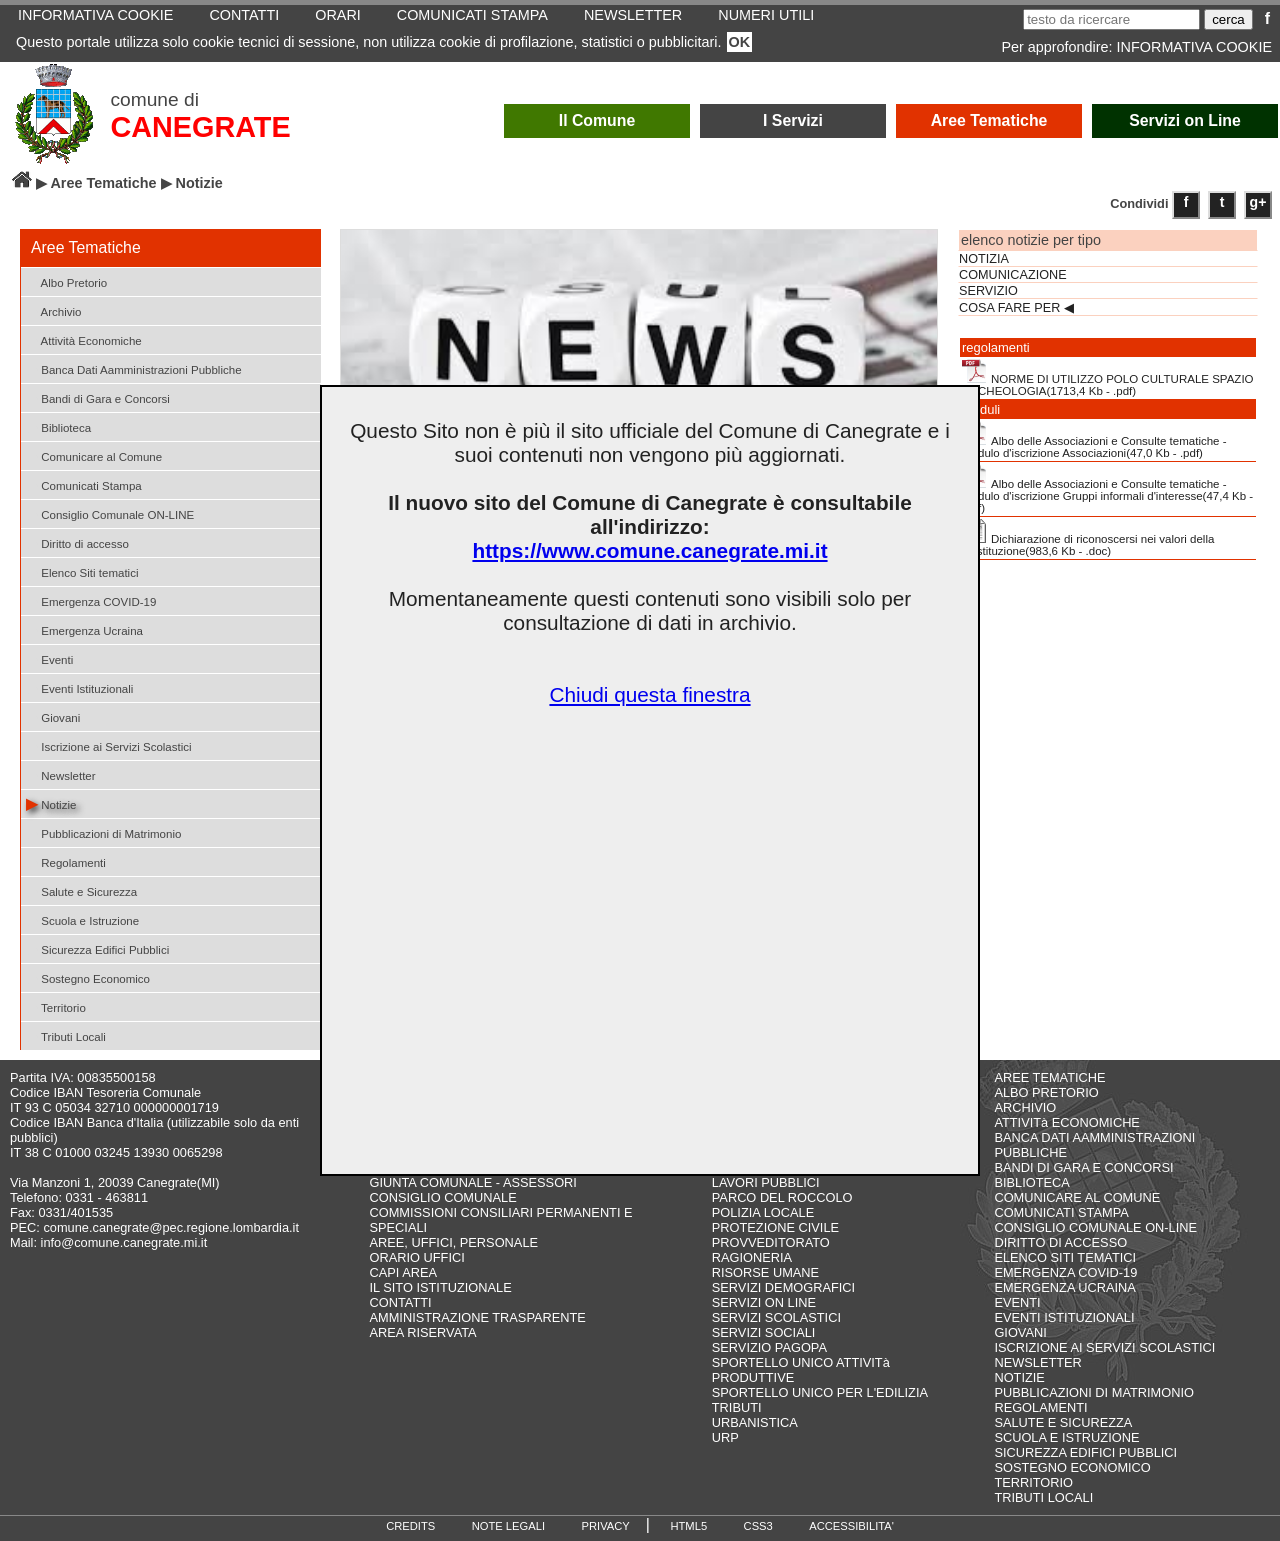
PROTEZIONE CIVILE (775, 1227)
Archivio (54, 310)
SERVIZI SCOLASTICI (776, 1317)
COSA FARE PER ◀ (1016, 308)
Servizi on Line (1185, 120)
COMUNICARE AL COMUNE (1077, 1197)
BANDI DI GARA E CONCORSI (1083, 1167)
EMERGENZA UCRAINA (1065, 1287)
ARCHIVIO (1025, 1107)
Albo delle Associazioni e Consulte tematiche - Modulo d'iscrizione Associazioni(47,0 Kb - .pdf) (1094, 440)
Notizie (51, 803)
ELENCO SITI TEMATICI (1065, 1257)
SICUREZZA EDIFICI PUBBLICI (1085, 1452)
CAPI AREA (404, 1272)
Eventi (49, 658)
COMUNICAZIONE (1013, 275)
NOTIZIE (1019, 1377)
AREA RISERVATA (423, 1332)
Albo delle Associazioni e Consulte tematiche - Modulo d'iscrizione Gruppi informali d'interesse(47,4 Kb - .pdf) (1107, 489)
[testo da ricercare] (1111, 19)
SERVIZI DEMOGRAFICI (783, 1287)
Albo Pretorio (66, 281)
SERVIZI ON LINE (764, 1302)
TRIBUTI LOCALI (1043, 1497)
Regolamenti (66, 861)
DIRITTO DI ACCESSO (1060, 1242)
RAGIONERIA (752, 1257)
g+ (1258, 202)
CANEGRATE (200, 127)
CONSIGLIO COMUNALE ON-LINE (1095, 1227)
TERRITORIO (1033, 1482)
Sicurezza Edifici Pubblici (97, 948)
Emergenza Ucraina (84, 629)
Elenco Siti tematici (82, 571)
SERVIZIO (988, 291)
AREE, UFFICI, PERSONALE (454, 1242)
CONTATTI (401, 1302)
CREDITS (410, 1526)
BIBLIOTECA (1031, 1182)
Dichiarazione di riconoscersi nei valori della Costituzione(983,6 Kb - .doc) (1088, 538)
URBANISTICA (755, 1422)
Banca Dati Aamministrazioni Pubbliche (134, 368)
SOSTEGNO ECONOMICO (1072, 1467)
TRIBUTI (737, 1407)
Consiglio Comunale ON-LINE (110, 513)
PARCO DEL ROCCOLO (782, 1197)
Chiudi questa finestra (649, 694)
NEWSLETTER (1037, 1362)
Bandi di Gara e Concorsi (98, 397)
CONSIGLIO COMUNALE (443, 1197)
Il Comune (597, 120)
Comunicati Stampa (84, 484)
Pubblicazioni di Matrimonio (103, 832)
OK (740, 42)
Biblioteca (58, 426)
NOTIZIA (984, 259)
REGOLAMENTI (1040, 1407)
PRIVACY (606, 1526)
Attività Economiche (84, 339)
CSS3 (758, 1526)
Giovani (53, 716)
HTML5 (688, 1526)
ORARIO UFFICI (417, 1257)
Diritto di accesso (77, 542)
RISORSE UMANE (765, 1272)
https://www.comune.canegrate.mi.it (649, 550)
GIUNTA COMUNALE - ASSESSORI (473, 1182)
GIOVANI (1020, 1332)
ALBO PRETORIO (1046, 1092)
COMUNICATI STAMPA (1061, 1212)
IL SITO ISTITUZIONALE (441, 1287)
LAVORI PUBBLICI (766, 1182)
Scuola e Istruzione (82, 919)
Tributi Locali (66, 1035)
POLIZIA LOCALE (763, 1212)
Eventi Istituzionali (79, 687)
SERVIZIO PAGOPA (769, 1347)
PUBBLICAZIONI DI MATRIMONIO (1094, 1392)
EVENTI (1017, 1302)
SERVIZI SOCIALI (764, 1332)
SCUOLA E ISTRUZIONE (1066, 1437)
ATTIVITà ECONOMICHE (1067, 1122)
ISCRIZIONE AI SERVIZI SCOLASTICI (1104, 1347)
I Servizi (793, 120)
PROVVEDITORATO (771, 1242)
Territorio (56, 1006)
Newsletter (61, 774)
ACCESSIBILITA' (851, 1526)
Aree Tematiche (989, 120)
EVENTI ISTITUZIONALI (1064, 1317)
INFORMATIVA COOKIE (1194, 47)
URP (725, 1437)
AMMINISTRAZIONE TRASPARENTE (478, 1317)
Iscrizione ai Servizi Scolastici (109, 745)
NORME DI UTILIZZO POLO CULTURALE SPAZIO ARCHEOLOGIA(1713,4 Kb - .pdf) (1108, 378)
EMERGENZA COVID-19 (1065, 1272)
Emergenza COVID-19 (91, 600)
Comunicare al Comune (94, 455)
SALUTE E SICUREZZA (1063, 1422)
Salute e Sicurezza (81, 890)
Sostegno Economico (88, 977)
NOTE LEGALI (508, 1526)
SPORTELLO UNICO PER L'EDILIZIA (820, 1392)
